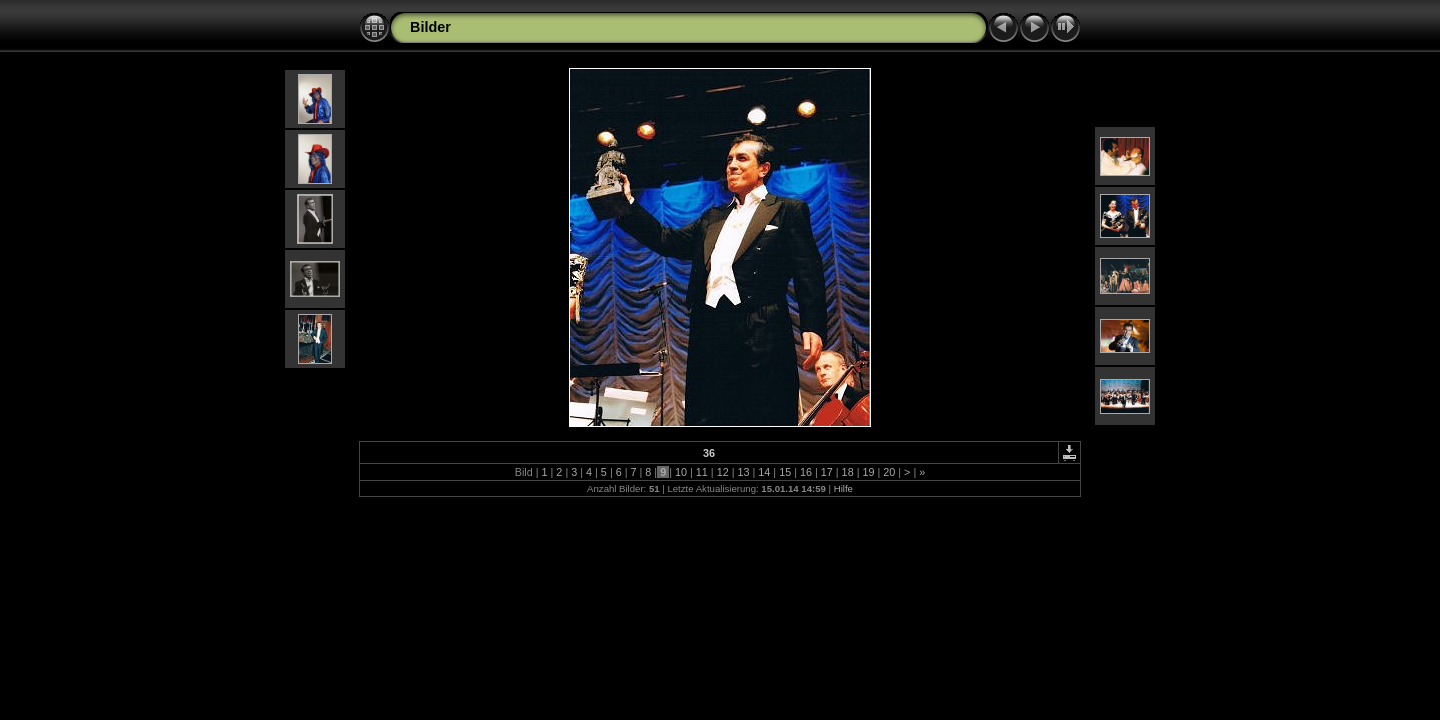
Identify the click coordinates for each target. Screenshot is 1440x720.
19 (868, 472)
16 (806, 472)
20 (889, 472)
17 (827, 472)
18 (848, 472)
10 (681, 472)
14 (764, 472)
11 (702, 472)
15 (785, 472)
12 (723, 472)
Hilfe (843, 488)
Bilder (430, 27)
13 (743, 472)
